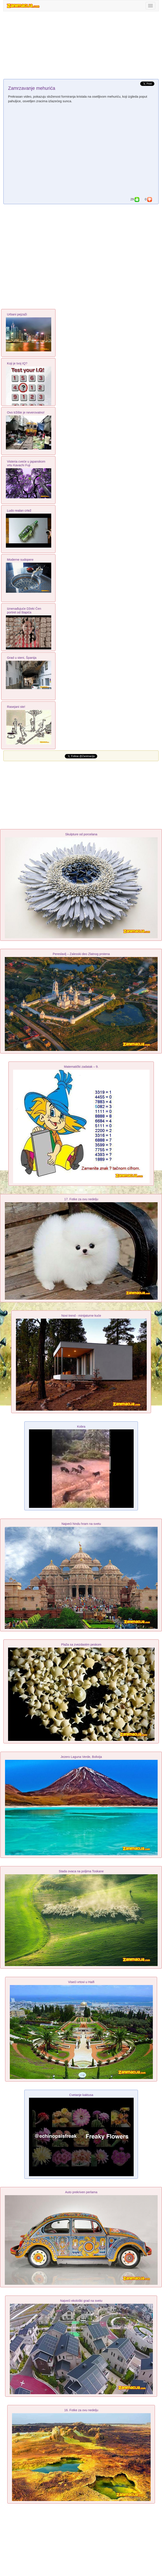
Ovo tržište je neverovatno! (25, 412)
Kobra (81, 1426)
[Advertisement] (81, 46)
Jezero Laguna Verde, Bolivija (81, 1757)
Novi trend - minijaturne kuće (81, 1315)
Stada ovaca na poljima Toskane (81, 1871)
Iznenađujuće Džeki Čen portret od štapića (24, 610)
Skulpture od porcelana (81, 834)
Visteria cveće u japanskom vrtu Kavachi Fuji (26, 463)
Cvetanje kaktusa (81, 2095)
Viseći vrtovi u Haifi (81, 1982)
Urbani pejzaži (17, 314)
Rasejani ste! (16, 706)
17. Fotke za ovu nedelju (81, 1199)
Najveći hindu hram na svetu (81, 1524)
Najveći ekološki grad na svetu (81, 2300)
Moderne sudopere (20, 559)
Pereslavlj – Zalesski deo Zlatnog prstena (81, 954)
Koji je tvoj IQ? (17, 363)
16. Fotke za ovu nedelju (81, 2410)
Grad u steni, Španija (21, 657)
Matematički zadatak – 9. (81, 1066)
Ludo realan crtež (19, 510)
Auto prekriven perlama (81, 2192)
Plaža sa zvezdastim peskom (81, 1644)
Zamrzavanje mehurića (31, 88)
